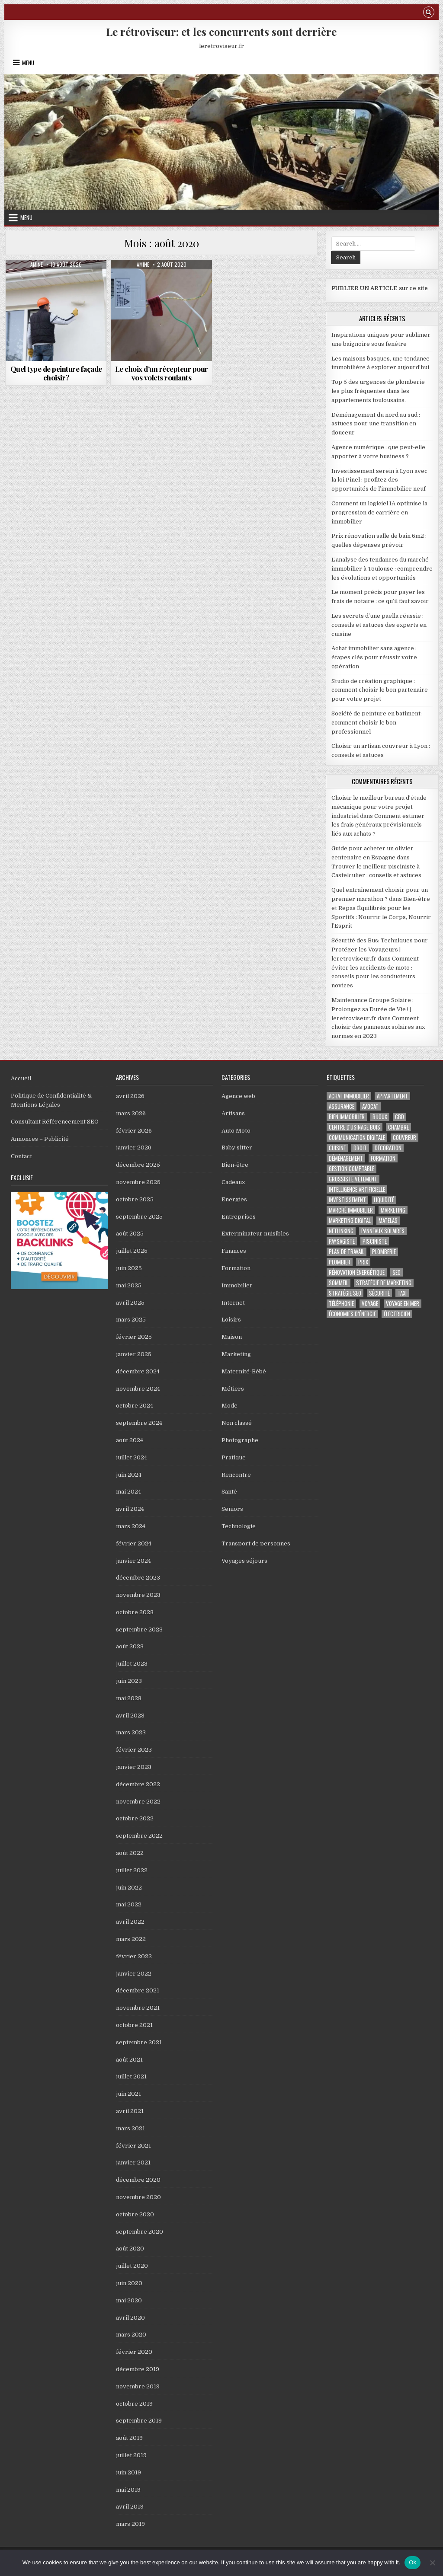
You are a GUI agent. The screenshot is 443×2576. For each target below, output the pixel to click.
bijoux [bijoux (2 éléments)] (379, 1117)
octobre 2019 (134, 2403)
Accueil (21, 1078)
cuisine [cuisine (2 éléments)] (337, 1148)
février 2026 (134, 1130)
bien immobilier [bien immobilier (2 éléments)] (347, 1117)
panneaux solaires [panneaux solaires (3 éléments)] (382, 1231)
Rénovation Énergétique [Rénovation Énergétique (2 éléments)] (357, 1272)
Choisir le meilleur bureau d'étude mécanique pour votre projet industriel (379, 807)
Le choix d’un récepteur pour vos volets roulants (161, 373)
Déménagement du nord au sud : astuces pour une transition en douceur (375, 424)
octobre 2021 (134, 2025)
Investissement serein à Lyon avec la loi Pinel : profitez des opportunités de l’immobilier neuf (379, 480)
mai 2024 (128, 1491)
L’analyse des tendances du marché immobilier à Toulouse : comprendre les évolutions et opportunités (382, 568)
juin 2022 (129, 1887)
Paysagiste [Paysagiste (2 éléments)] (342, 1241)
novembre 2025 (138, 1182)
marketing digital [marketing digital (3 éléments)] (350, 1220)
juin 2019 (128, 2472)
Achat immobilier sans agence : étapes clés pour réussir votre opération (374, 657)
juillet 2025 (132, 1251)
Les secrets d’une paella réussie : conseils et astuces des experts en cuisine (379, 625)
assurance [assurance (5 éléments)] (341, 1106)
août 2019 (129, 2438)
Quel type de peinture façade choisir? (56, 373)
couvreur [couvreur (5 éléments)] (404, 1137)
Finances (234, 1251)
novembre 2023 (138, 1595)
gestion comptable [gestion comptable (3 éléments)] (351, 1169)
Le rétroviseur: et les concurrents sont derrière (221, 31)
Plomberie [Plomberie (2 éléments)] (384, 1252)
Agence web (238, 1096)
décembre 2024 (138, 1371)
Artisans (233, 1113)
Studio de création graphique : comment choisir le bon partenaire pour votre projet (379, 690)
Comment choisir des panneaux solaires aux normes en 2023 (378, 1027)
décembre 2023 (138, 1577)
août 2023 (130, 1646)
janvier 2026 (133, 1147)
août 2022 (130, 1853)
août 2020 (130, 2248)
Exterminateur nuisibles (255, 1233)
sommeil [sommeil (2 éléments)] (338, 1283)
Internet (233, 1302)
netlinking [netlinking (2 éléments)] (341, 1231)
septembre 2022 (139, 1835)
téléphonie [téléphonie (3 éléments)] (341, 1303)
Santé (229, 1491)
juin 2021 (128, 2094)
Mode (230, 1405)
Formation (236, 1268)
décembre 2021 (137, 1990)
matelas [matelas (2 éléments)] (388, 1220)
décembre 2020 (138, 2180)
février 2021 (133, 2145)
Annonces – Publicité (40, 1139)
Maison (232, 1337)
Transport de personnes (256, 1543)
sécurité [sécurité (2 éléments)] (379, 1293)
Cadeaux (233, 1182)
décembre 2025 (138, 1165)
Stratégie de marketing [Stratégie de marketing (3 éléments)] (383, 1283)
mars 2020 (131, 2334)
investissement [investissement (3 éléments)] (347, 1200)
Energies (234, 1199)
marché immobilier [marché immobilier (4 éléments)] (351, 1210)
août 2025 (130, 1233)
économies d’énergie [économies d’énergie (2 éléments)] (352, 1314)
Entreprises (239, 1216)
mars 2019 (130, 2524)
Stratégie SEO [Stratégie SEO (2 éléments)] (345, 1293)
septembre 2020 (139, 2231)
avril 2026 (130, 1096)
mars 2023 (131, 1732)
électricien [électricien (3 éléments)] (397, 1314)
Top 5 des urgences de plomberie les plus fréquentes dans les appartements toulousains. (378, 391)
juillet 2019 (131, 2455)
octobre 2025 (135, 1199)
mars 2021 (130, 2128)
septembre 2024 (139, 1423)
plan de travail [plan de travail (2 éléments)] (346, 1252)
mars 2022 (131, 1939)
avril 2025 (130, 1302)
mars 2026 (131, 1113)
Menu (28, 62)
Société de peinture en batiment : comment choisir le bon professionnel (377, 722)
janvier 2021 (133, 2162)
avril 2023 (130, 1715)
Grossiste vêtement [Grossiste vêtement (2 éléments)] (353, 1179)
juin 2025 (129, 1268)
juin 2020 (129, 2283)
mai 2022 (128, 1904)
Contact (21, 1156)
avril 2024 (130, 1509)
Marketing (236, 1354)
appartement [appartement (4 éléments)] (392, 1096)
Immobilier (237, 1285)
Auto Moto (236, 1130)
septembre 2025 (139, 1216)
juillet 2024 (131, 1457)
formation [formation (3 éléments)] (383, 1158)
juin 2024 (128, 1475)
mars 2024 (130, 1526)
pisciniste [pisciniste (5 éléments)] (375, 1241)
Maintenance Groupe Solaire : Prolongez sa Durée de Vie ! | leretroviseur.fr (372, 1009)
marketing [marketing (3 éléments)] (393, 1210)
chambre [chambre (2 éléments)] (398, 1127)
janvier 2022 (133, 1973)
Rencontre (236, 1475)
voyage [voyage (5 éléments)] (370, 1303)
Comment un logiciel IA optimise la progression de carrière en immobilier (379, 512)
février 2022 (134, 1956)
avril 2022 (130, 1921)
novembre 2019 (138, 2386)
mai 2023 (128, 1698)
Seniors (232, 1509)
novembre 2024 (138, 1388)
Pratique (234, 1457)
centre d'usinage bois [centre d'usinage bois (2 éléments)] (354, 1127)
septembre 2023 (139, 1629)
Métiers (233, 1388)
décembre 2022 (138, 1784)
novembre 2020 (138, 2197)
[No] (432, 2562)
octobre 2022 (135, 1818)
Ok (412, 2562)
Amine (36, 264)
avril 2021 (130, 2111)
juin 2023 (129, 1681)
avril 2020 (130, 2317)
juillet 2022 (132, 1870)
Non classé (237, 1423)
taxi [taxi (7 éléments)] (402, 1293)
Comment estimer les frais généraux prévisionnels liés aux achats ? (377, 825)
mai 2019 (128, 2490)
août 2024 (129, 1440)
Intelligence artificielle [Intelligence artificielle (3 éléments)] (357, 1189)
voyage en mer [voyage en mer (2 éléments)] (402, 1303)
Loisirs (231, 1319)
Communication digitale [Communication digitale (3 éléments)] (357, 1137)
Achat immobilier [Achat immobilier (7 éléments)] (349, 1096)
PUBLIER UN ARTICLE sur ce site (379, 288)
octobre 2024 (134, 1405)
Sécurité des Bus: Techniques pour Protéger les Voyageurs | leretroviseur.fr (379, 949)
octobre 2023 (135, 1612)
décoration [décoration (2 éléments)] (388, 1148)
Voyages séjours (244, 1561)
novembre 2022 (138, 1801)
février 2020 (134, 2352)
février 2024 (133, 1543)
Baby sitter (237, 1147)
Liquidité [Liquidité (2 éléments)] (384, 1200)
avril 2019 (130, 2506)
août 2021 (129, 2059)
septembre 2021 (139, 2042)
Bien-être (235, 1165)
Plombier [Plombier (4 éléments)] (339, 1262)
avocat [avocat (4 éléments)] (370, 1106)
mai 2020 (129, 2300)
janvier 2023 (133, 1767)
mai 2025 (128, 1285)
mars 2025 (131, 1319)
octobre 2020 (135, 2214)
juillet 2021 (131, 2076)
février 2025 (134, 1337)
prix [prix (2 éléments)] (363, 1262)
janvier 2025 (133, 1354)
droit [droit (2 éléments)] (360, 1148)
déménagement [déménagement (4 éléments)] (346, 1158)
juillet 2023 (132, 1663)
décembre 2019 (137, 2369)
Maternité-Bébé (244, 1371)
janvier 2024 (133, 1561)
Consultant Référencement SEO (55, 1121)
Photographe (240, 1440)
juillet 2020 (132, 2266)
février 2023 (134, 1749)
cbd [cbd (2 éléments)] (399, 1117)
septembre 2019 (139, 2420)
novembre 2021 (138, 2008)
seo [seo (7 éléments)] (396, 1272)
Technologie (239, 1526)
